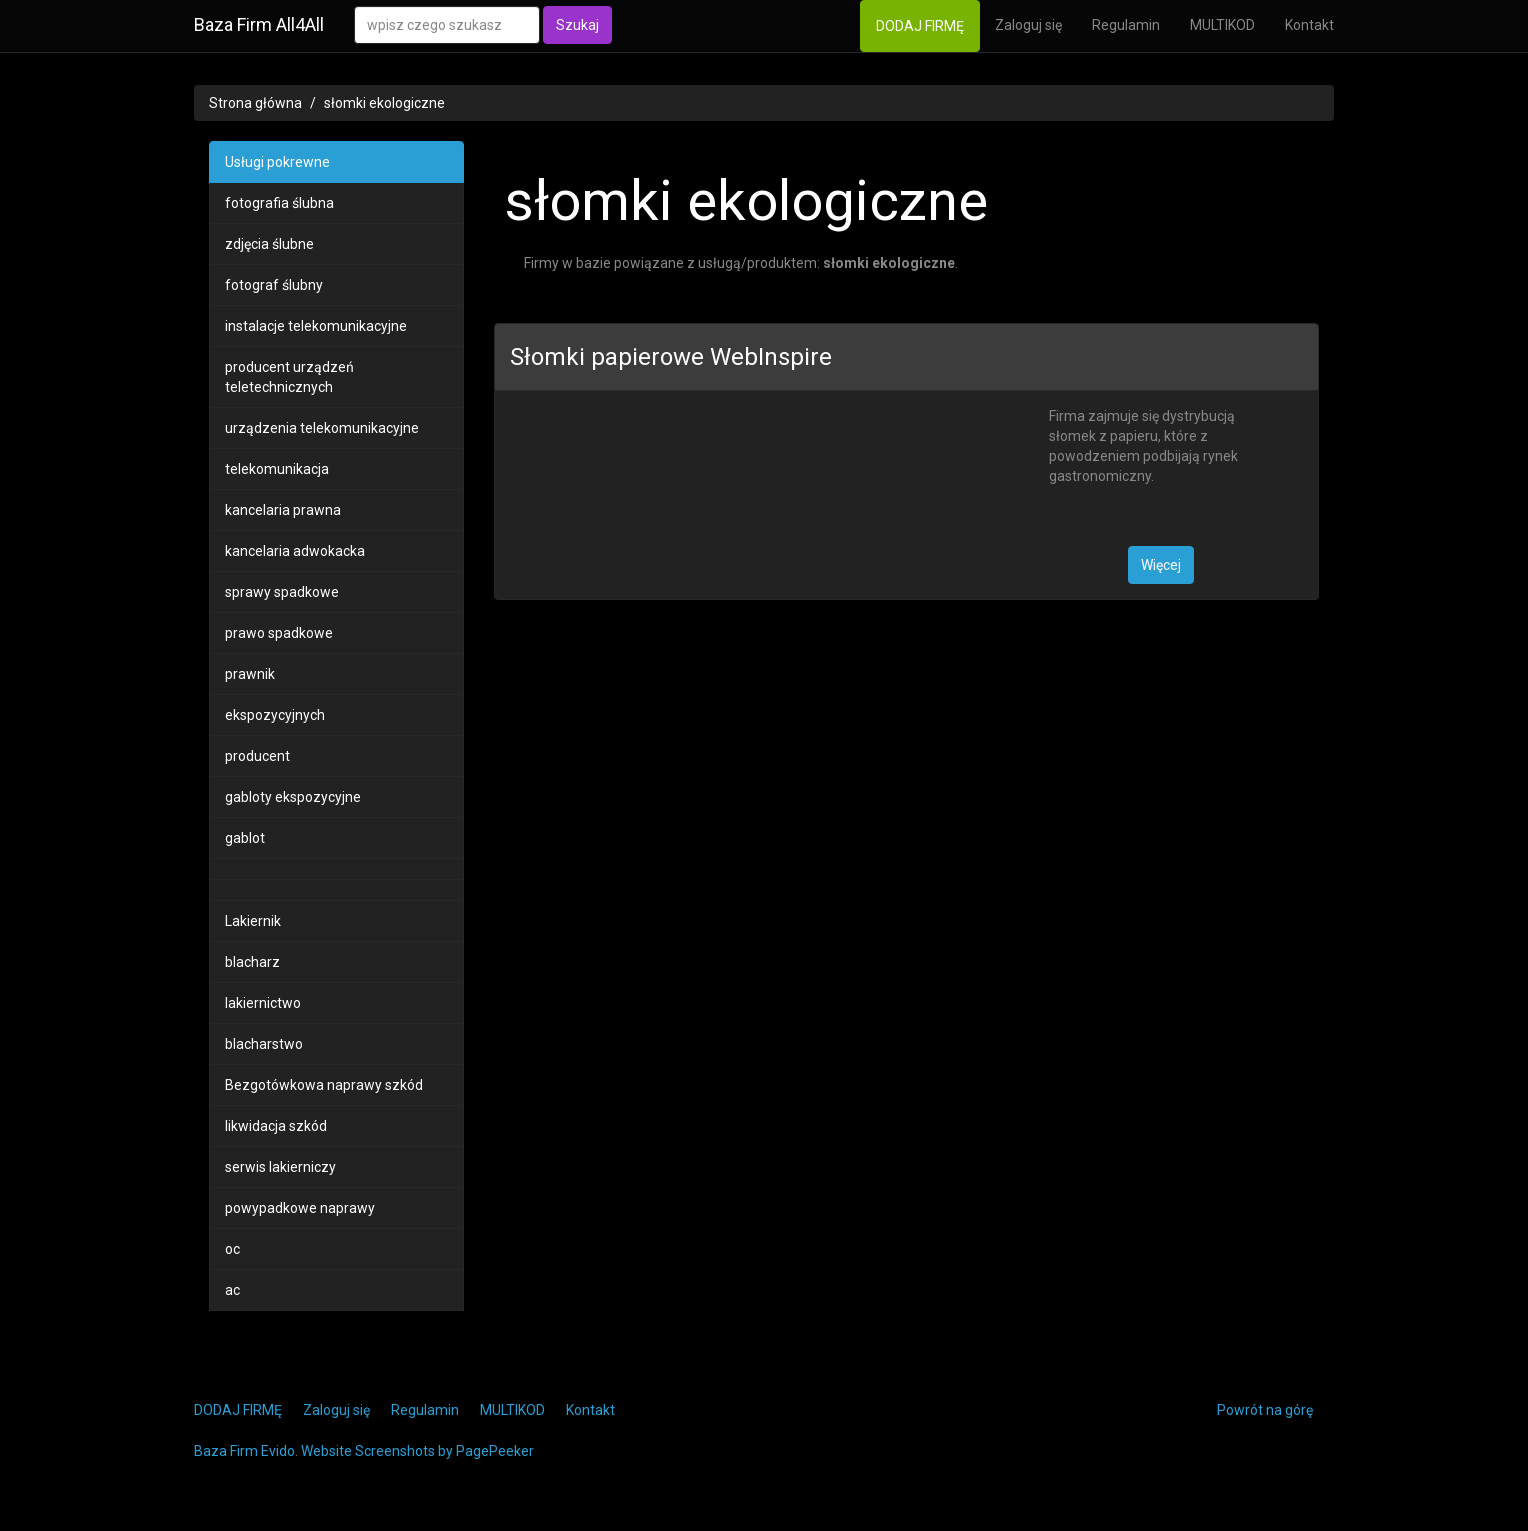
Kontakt (1309, 25)
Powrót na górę (1265, 1410)
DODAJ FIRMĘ (920, 26)
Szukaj (577, 25)
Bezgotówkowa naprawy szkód (324, 1085)
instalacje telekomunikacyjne (316, 326)
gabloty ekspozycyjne (293, 797)
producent (257, 756)
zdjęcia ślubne (269, 244)
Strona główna (255, 103)
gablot (245, 838)
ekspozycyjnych (275, 715)
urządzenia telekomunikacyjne (322, 428)
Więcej (1161, 565)
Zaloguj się (1028, 25)
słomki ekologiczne (384, 103)
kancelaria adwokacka (295, 551)
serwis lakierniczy (280, 1167)
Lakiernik (253, 921)
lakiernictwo (263, 1003)
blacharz (252, 962)
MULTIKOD (1222, 25)
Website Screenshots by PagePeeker (417, 1451)
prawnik (250, 674)
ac (232, 1290)
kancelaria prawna (283, 510)
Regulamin (1126, 25)
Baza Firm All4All (259, 24)
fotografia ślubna (279, 203)
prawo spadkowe (279, 633)
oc (232, 1249)
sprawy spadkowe (282, 592)
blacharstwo (264, 1044)
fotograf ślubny (274, 285)
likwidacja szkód (276, 1126)
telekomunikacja (277, 469)
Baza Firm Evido (244, 1451)
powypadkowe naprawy (300, 1208)
